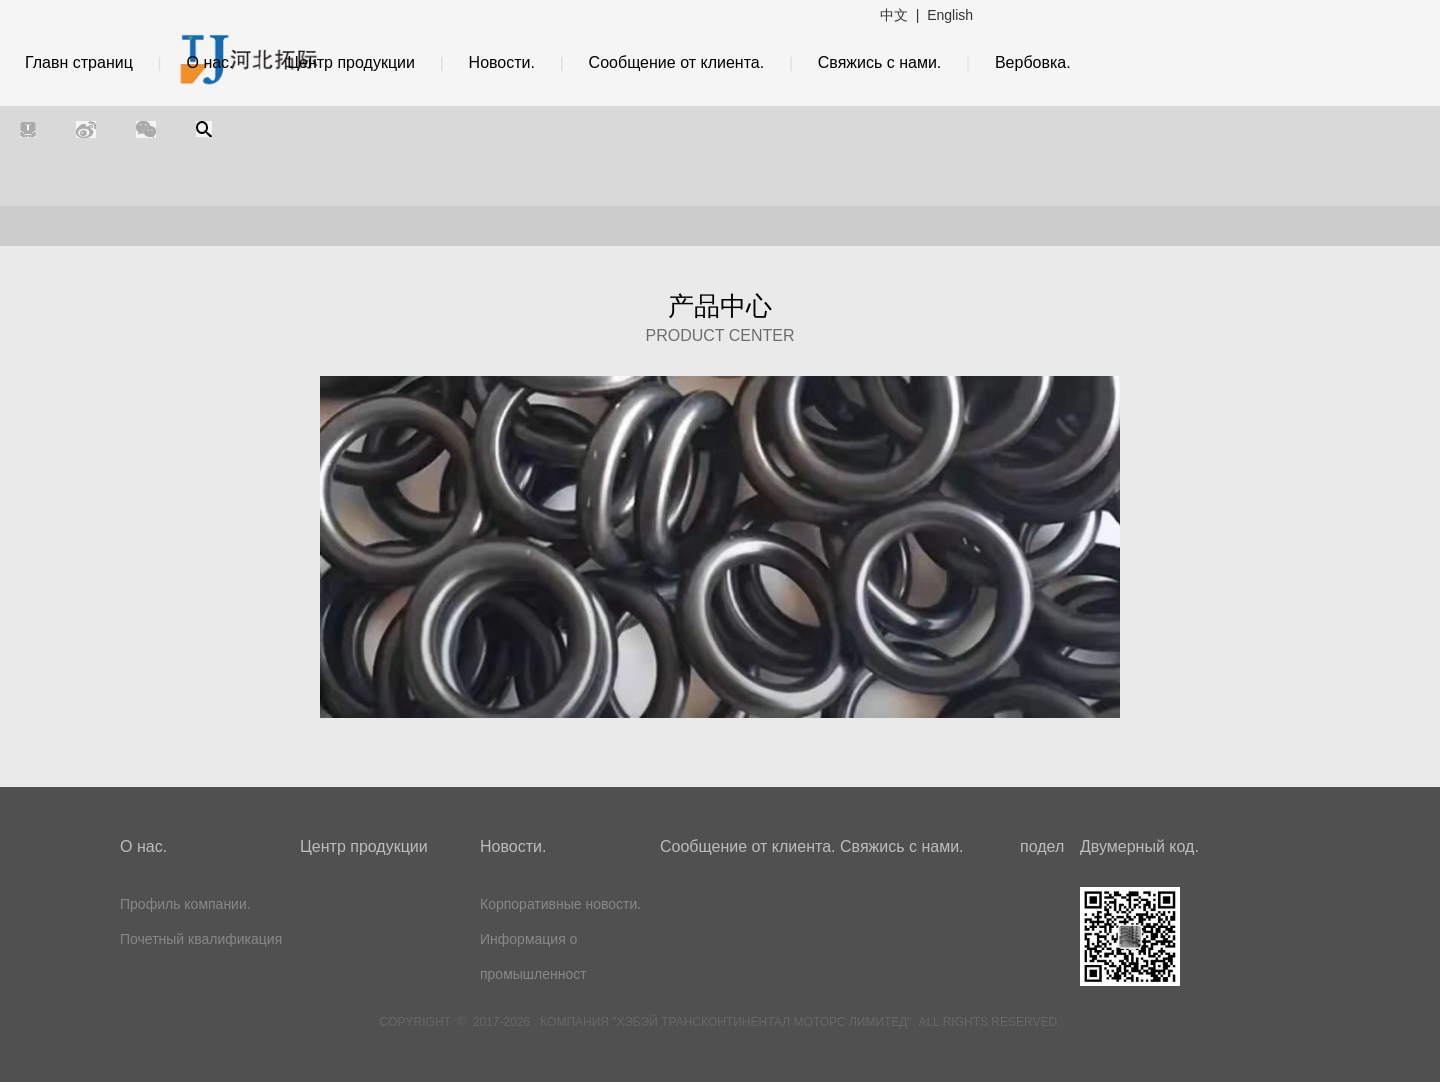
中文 (894, 15)
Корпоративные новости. (560, 904)
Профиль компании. (185, 904)
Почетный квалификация (201, 939)
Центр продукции (351, 62)
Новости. (502, 62)
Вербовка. (1033, 62)
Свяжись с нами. (880, 62)
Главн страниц (79, 62)
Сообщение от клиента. (677, 62)
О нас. (209, 62)
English (950, 15)
